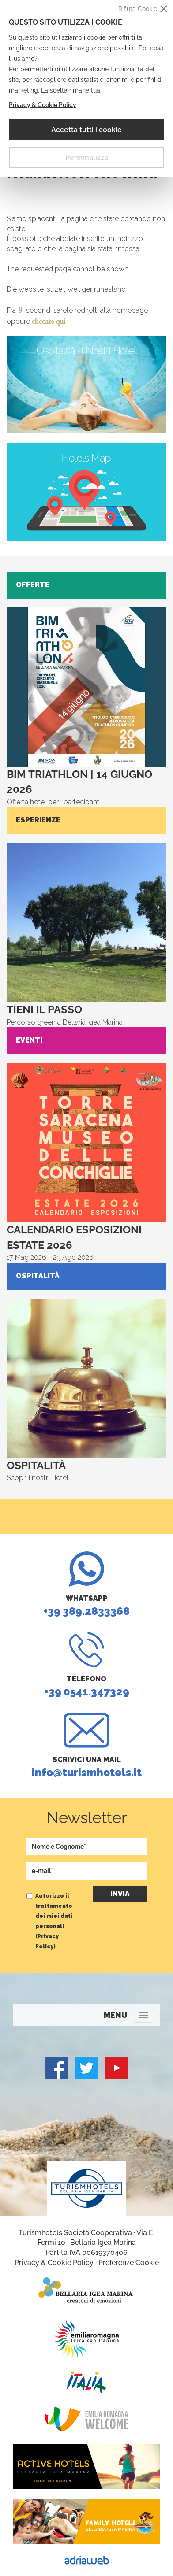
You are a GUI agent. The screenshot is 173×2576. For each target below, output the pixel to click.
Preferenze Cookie (128, 2262)
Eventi (29, 1040)
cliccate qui (49, 321)
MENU (115, 2015)
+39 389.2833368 (86, 1584)
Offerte (32, 585)
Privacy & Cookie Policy (42, 104)
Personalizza (86, 157)
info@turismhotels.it (86, 1746)
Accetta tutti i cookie (86, 130)
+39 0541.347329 (86, 1665)
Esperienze (38, 820)
